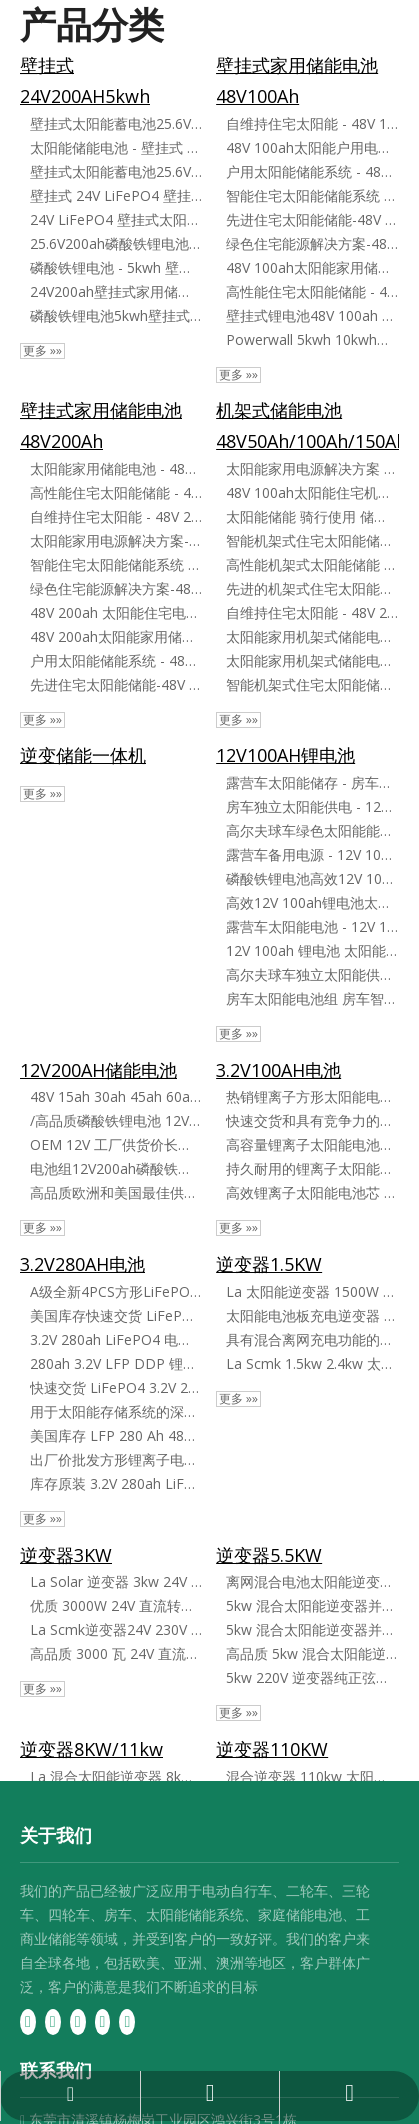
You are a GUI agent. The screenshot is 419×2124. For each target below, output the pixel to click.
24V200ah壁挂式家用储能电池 (116, 291)
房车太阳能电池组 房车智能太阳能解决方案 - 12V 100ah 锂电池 (312, 998)
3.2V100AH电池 (278, 1070)
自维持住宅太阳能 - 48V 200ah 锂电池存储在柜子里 (312, 612)
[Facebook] (28, 2021)
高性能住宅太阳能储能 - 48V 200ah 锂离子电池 (116, 492)
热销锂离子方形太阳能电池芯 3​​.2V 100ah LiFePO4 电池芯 (312, 1096)
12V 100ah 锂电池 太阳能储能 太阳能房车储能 (312, 950)
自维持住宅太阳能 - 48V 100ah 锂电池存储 (312, 123)
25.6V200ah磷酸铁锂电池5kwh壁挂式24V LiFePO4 (116, 243)
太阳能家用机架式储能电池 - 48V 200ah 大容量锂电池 (312, 660)
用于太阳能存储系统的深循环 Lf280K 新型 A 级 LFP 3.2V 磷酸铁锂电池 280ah (116, 1411)
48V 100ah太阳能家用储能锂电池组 (312, 267)
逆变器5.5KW (269, 1555)
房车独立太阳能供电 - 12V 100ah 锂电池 (312, 806)
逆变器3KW (66, 1555)
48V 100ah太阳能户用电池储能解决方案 (312, 147)
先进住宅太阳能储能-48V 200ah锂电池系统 (116, 684)
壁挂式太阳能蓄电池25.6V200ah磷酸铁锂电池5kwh (116, 171)
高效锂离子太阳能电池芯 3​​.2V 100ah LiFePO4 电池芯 (312, 1192)
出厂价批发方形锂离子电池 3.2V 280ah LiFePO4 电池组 (116, 1459)
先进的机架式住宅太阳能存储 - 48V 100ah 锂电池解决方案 (312, 588)
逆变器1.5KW (269, 1264)
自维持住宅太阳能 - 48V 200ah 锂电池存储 (116, 516)
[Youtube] (103, 2021)
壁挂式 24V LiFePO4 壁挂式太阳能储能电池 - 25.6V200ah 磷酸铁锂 (116, 195)
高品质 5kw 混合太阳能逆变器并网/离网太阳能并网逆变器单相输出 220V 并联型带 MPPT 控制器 (312, 1653)
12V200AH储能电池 (98, 1070)
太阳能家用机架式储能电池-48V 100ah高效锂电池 (312, 636)
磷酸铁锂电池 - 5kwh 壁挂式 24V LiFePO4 (116, 267)
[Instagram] (127, 2021)
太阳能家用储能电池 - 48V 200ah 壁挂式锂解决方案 (116, 468)
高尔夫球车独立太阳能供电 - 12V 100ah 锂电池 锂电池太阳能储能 (312, 974)
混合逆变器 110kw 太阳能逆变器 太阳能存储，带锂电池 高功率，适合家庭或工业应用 (312, 1776)
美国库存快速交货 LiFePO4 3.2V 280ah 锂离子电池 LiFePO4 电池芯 (116, 1315)
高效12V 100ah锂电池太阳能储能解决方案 (312, 902)
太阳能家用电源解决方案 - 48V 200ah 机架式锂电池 (312, 468)
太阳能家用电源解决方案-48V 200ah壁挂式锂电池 (116, 540)
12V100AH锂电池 (285, 755)
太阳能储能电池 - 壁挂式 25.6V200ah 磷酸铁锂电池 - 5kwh (116, 147)
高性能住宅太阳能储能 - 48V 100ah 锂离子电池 (312, 291)
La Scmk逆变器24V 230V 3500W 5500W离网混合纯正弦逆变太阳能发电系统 (116, 1629)
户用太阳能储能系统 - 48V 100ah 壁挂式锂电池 (312, 171)
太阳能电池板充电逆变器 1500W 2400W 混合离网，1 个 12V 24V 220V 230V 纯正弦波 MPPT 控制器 (312, 1315)
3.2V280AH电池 (82, 1264)
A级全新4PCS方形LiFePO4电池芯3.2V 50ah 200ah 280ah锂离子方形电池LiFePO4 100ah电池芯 (116, 1291)
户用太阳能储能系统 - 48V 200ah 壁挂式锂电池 (116, 660)
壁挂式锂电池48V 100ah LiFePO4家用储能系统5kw (312, 315)
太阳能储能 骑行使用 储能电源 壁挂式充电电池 (312, 516)
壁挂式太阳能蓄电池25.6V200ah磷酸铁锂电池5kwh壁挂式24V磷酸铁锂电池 (116, 123)
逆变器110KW (272, 1749)
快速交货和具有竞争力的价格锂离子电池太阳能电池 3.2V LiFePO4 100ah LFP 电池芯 (312, 1120)
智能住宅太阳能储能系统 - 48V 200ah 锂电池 (116, 564)
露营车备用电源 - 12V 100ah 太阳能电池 (312, 854)
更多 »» (42, 351)
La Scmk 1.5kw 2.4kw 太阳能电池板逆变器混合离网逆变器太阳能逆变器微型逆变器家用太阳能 (312, 1363)
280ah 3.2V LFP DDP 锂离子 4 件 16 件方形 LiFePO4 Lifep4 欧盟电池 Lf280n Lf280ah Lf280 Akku (116, 1363)
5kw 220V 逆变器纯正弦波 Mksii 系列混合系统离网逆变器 (312, 1677)
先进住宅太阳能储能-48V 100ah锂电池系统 (312, 219)
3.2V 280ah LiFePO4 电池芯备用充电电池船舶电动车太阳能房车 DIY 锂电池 (116, 1339)
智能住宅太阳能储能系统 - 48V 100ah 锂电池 (312, 195)
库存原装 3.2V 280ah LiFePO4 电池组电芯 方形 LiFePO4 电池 (116, 1483)
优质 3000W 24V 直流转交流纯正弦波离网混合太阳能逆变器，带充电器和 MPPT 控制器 (116, 1605)
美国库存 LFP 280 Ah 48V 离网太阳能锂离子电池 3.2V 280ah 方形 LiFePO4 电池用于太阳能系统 (116, 1435)
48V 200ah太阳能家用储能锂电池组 (116, 636)
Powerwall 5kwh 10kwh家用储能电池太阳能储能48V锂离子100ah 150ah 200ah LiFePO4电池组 (312, 339)
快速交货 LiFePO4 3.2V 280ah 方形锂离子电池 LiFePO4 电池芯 (116, 1387)
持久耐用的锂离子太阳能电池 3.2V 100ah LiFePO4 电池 (312, 1168)
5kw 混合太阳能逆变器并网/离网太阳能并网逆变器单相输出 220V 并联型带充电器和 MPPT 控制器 (312, 1629)
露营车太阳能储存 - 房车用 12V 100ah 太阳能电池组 (312, 782)
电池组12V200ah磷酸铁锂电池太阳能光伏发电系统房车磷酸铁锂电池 (116, 1168)
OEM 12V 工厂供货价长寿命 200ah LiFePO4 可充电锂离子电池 (116, 1144)
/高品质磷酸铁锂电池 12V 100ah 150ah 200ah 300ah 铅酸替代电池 (116, 1120)
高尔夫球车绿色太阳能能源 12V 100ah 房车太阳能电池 (312, 830)
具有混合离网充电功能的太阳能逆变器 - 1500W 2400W (312, 1339)
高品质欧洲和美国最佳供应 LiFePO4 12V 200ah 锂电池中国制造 (116, 1192)
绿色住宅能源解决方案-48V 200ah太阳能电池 (116, 588)
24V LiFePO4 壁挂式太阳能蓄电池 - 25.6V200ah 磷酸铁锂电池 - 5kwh (116, 219)
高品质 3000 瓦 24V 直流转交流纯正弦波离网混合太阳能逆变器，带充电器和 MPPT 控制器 (116, 1653)
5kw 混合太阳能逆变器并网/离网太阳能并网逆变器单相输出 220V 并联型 (312, 1605)
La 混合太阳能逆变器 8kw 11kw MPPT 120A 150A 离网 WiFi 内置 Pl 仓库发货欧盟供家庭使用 (116, 1776)
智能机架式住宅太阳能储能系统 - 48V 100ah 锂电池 (312, 540)
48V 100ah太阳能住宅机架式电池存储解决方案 (312, 492)
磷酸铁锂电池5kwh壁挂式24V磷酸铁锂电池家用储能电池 (116, 315)
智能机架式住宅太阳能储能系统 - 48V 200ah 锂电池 (312, 684)
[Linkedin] (53, 2021)
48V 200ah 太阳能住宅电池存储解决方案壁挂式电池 (116, 612)
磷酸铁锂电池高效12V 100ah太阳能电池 (312, 878)
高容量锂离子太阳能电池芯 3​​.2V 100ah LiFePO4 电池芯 (312, 1144)
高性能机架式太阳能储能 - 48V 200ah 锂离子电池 (312, 564)
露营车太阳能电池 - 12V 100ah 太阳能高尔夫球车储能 (312, 926)
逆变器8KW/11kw (91, 1749)
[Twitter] (78, 2021)
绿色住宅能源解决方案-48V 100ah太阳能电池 (312, 243)
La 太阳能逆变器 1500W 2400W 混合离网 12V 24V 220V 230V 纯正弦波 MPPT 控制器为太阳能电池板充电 (312, 1291)
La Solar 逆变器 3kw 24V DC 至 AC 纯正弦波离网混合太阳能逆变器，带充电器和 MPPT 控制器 (116, 1581)
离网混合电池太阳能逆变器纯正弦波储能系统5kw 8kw (312, 1581)
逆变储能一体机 (83, 755)
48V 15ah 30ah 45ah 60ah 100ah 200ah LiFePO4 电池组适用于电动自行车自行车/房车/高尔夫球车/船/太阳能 (116, 1096)
